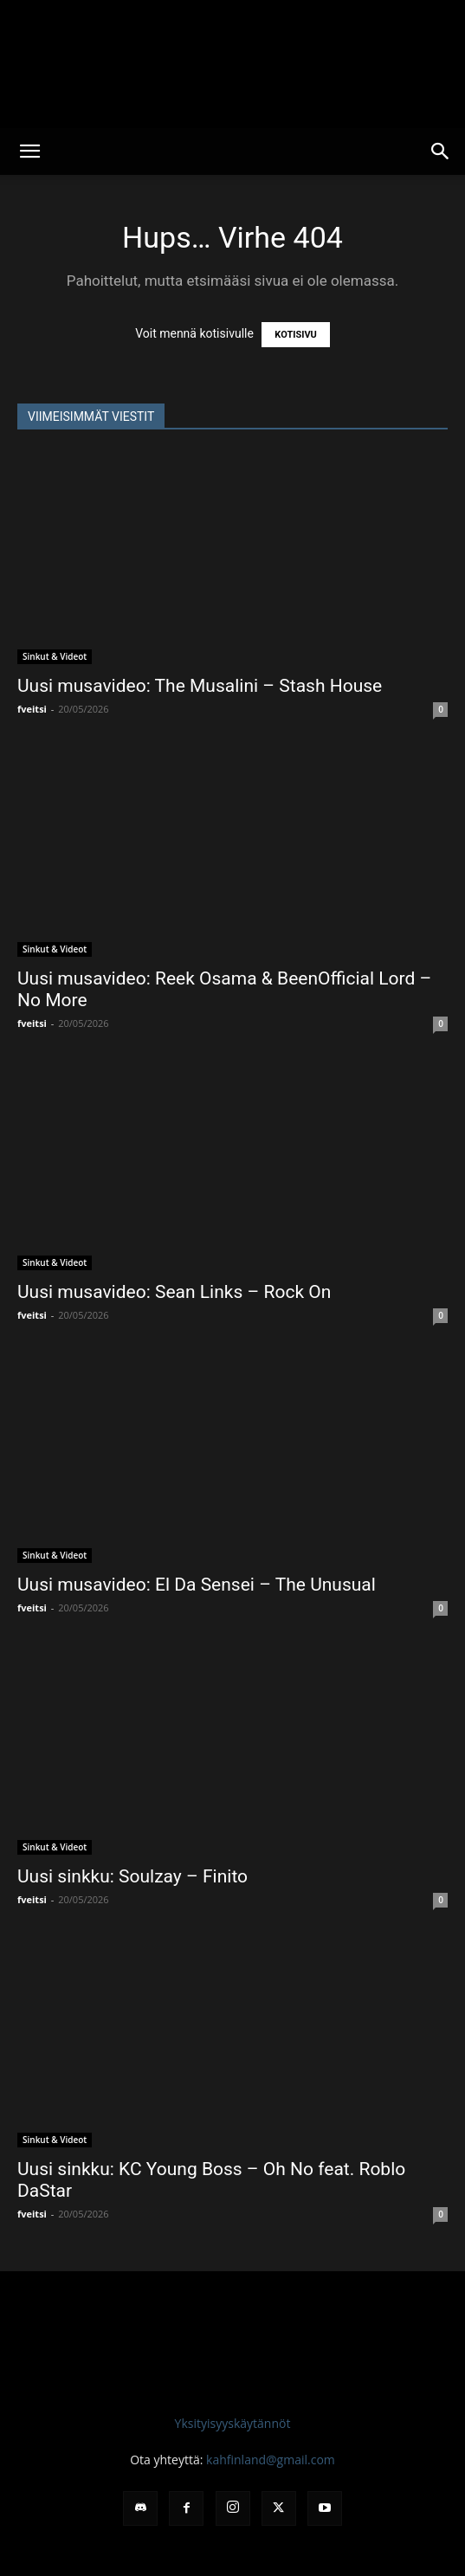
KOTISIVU (295, 334)
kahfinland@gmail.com (270, 2459)
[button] (29, 151)
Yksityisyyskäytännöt (233, 2423)
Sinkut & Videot (55, 656)
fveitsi (32, 708)
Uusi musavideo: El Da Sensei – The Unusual (196, 1584)
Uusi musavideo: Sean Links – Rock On (174, 1292)
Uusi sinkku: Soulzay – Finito (132, 1876)
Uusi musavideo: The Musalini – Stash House (199, 685)
